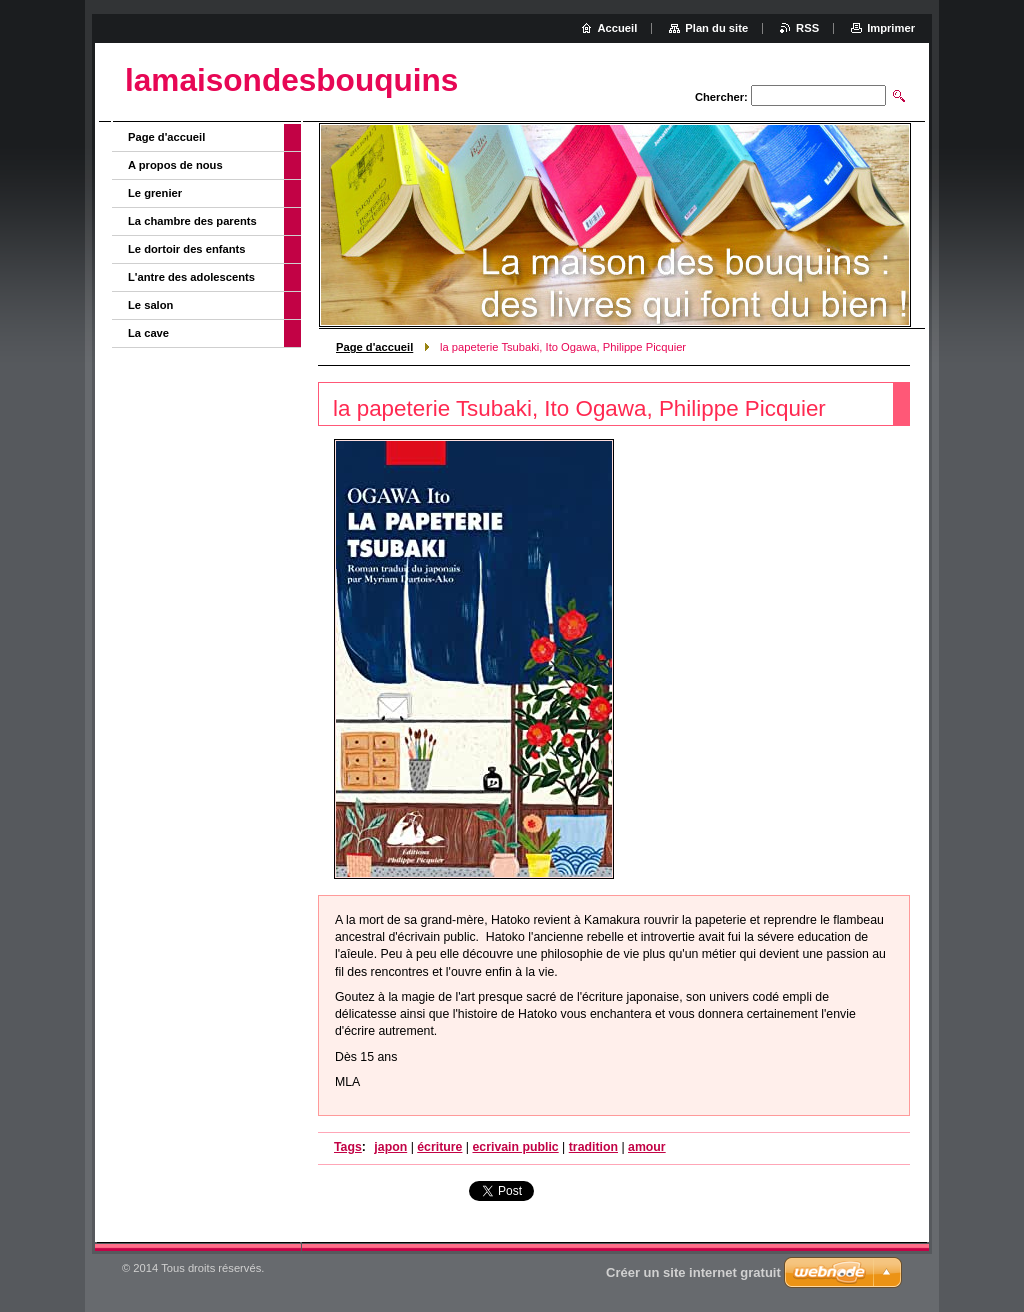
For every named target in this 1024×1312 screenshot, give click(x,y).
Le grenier (155, 193)
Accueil (618, 28)
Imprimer (891, 28)
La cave (148, 333)
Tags (348, 1147)
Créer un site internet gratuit (693, 1272)
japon (390, 1147)
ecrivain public (515, 1147)
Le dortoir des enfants (187, 249)
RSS (807, 28)
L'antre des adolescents (191, 277)
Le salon (150, 305)
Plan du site (716, 28)
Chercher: (721, 97)
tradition (593, 1147)
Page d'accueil (374, 347)
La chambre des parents (192, 221)
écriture (439, 1147)
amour (647, 1147)
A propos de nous (175, 165)
